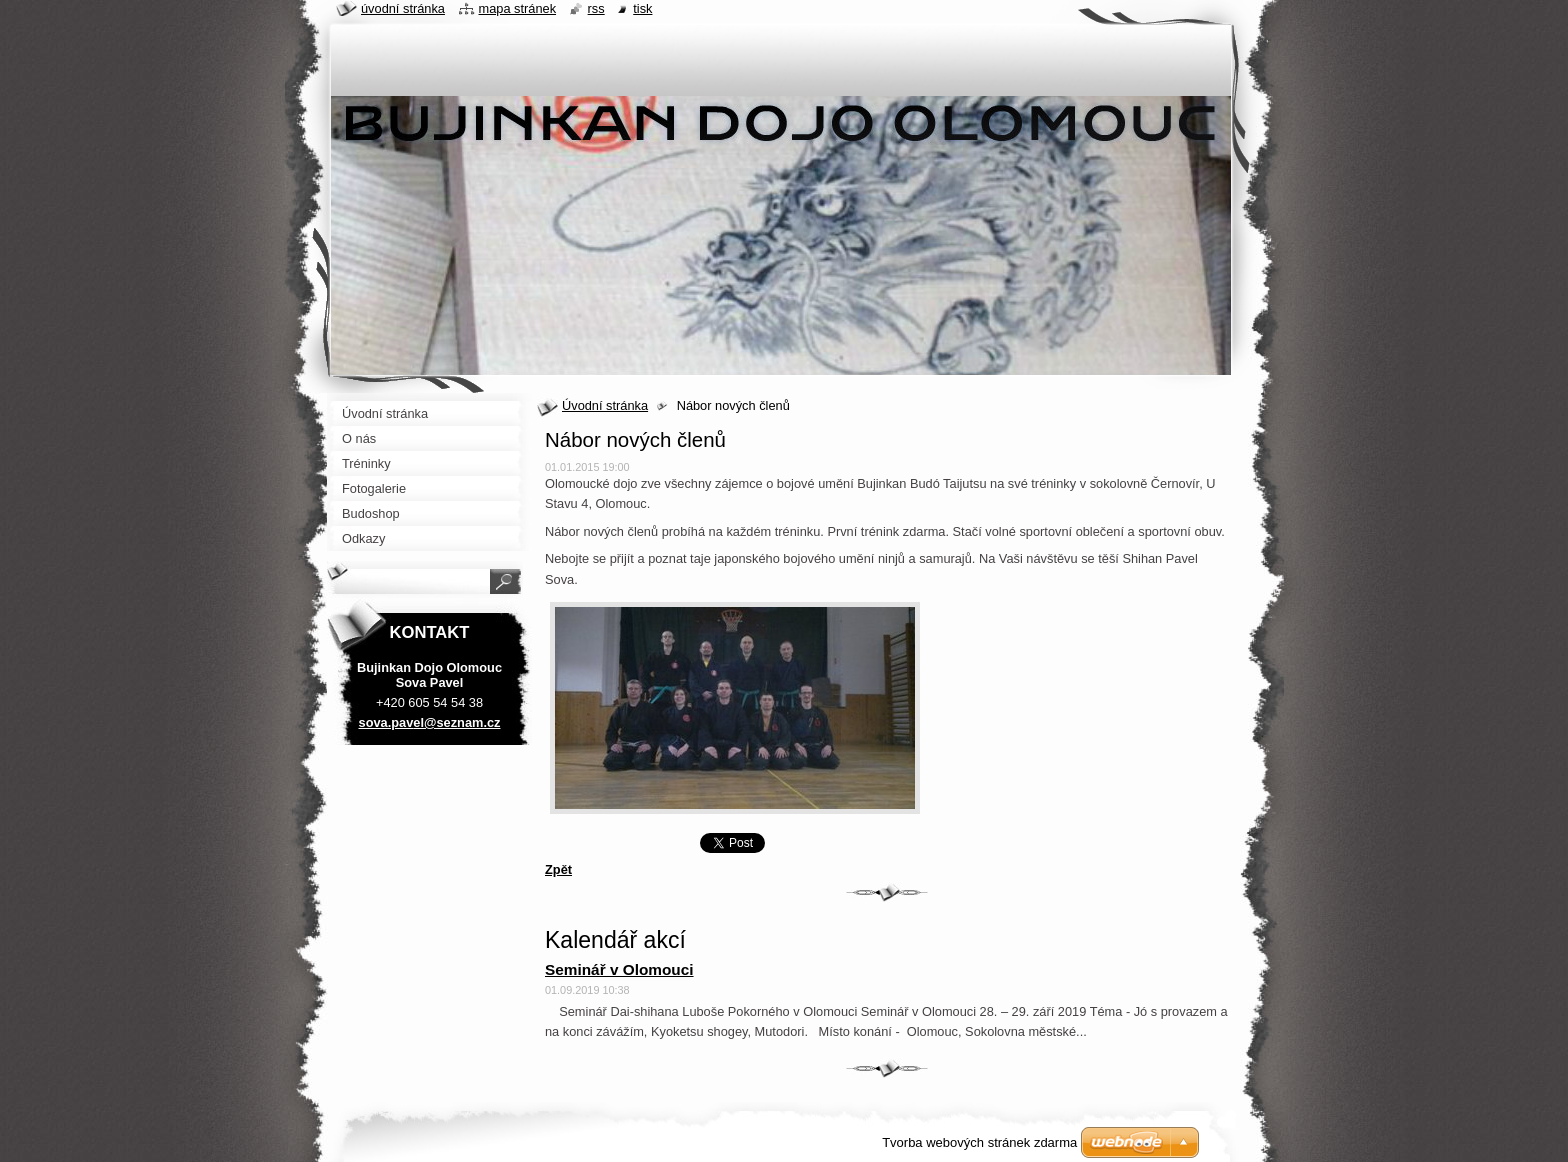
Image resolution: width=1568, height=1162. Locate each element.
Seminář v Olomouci (619, 969)
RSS (596, 8)
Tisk (642, 8)
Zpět (558, 869)
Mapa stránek (518, 8)
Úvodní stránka (605, 405)
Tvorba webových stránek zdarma (979, 1142)
